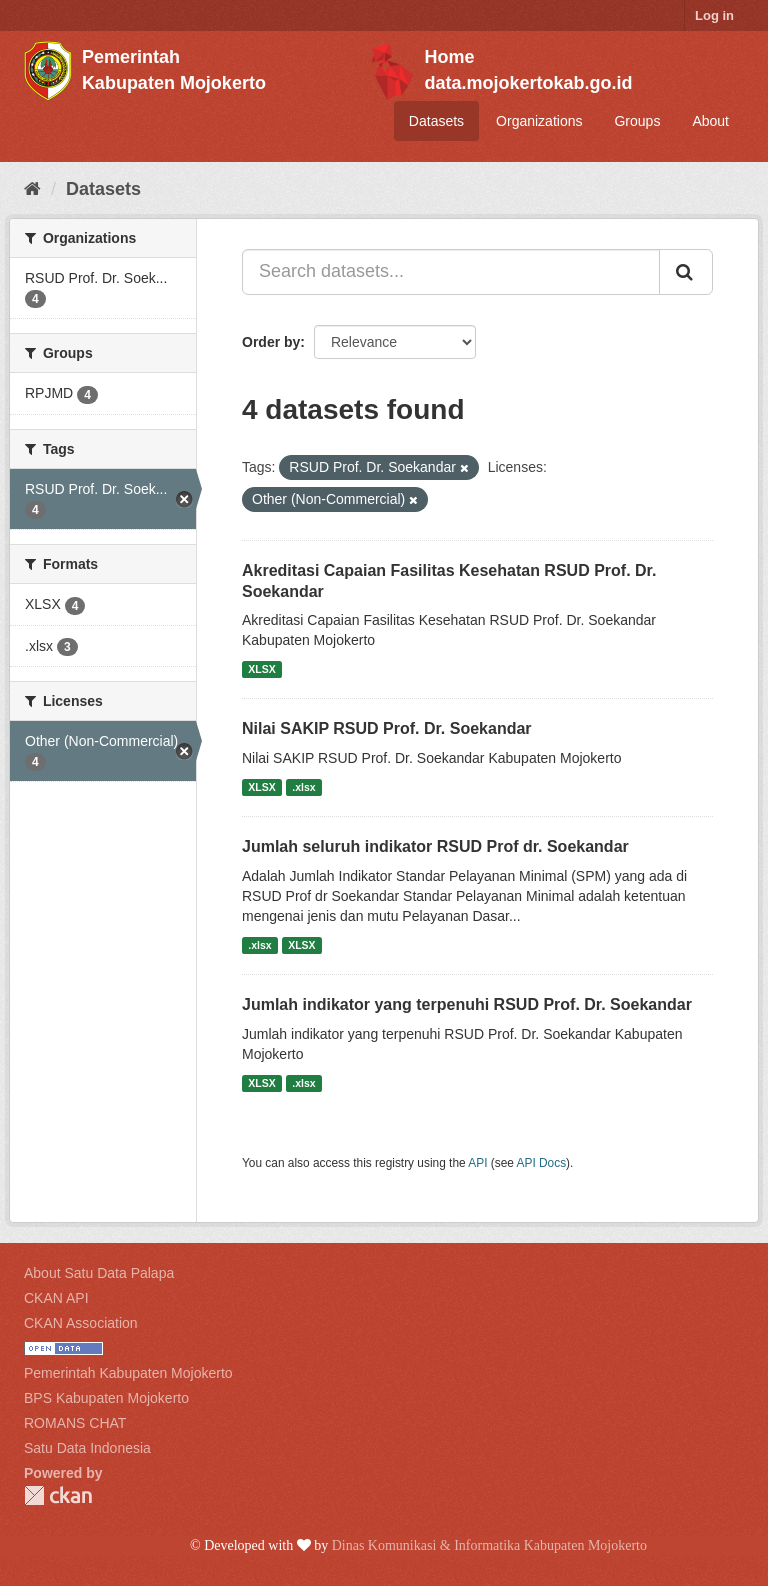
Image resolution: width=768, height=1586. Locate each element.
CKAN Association (81, 1323)
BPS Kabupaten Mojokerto (106, 1398)
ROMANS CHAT (75, 1423)
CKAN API (56, 1298)
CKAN (58, 1495)
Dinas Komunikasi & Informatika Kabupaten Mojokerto (489, 1545)
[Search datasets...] (451, 272)
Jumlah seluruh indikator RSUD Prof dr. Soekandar (435, 846)
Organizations (539, 121)
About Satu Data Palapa (99, 1273)
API (477, 1163)
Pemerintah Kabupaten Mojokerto (128, 1373)
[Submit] (686, 272)
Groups (637, 121)
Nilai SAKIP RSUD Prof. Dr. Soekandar (387, 728)
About (710, 121)
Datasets (436, 121)
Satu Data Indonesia (87, 1448)
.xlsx (303, 787)
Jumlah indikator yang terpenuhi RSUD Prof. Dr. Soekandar (467, 1004)
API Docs (542, 1163)
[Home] (32, 189)
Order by (271, 342)
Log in (714, 15)
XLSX (261, 669)
